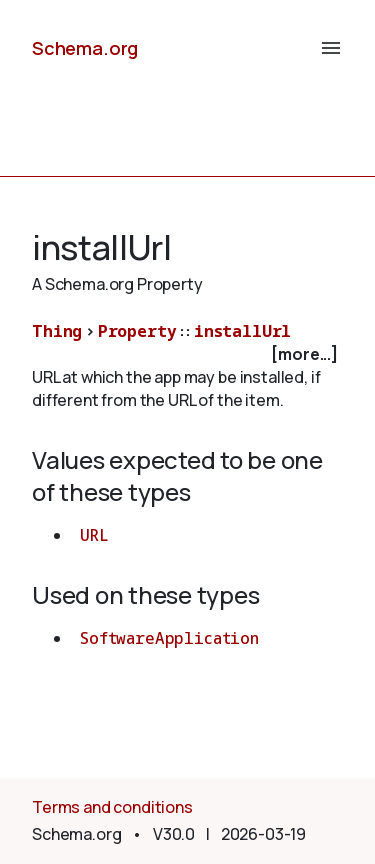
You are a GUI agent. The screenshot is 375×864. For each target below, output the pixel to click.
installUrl (242, 331)
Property (137, 331)
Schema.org (85, 48)
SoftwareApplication (169, 638)
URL (94, 535)
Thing (57, 331)
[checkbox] (187, 354)
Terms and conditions (112, 807)
